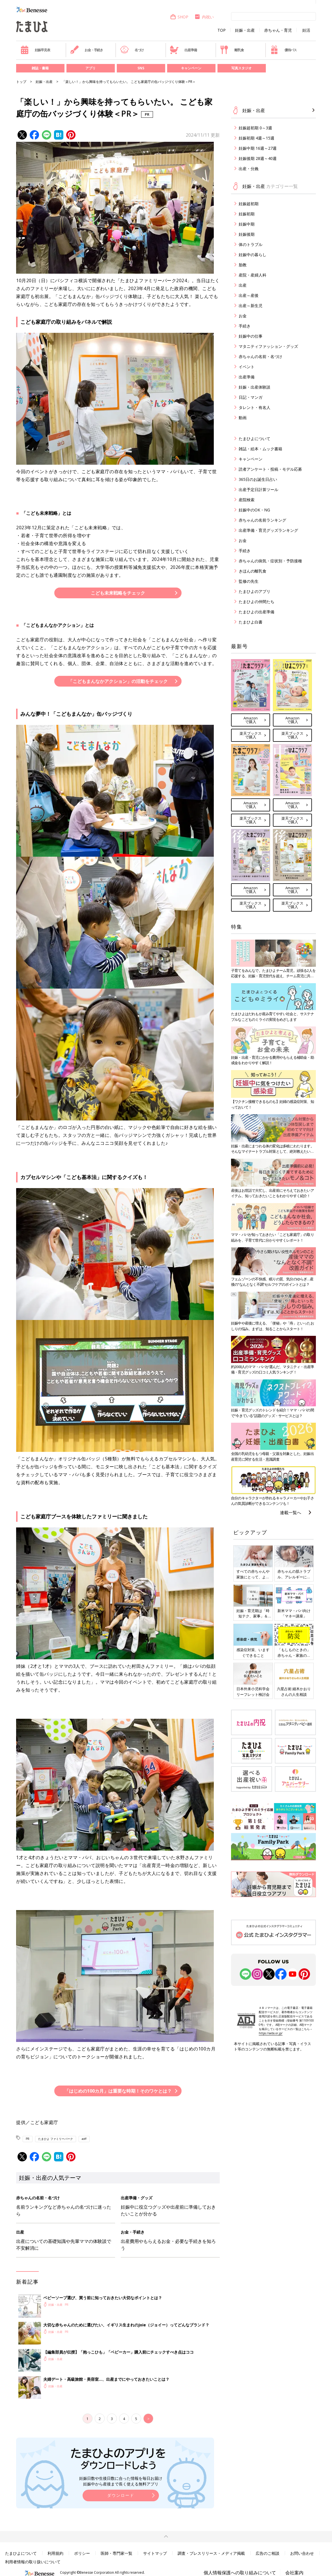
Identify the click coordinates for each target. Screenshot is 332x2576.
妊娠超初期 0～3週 (255, 127)
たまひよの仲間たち (256, 601)
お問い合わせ (302, 2553)
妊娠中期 (247, 224)
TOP (221, 30)
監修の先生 (248, 581)
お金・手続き (86, 50)
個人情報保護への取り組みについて (240, 2572)
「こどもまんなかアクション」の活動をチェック (118, 681)
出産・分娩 (248, 168)
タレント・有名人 (254, 407)
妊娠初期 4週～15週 (256, 138)
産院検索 (247, 499)
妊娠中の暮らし (252, 254)
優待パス (283, 50)
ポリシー (82, 2553)
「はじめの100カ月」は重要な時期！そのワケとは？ (118, 2091)
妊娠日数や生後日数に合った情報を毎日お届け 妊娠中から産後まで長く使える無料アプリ (120, 2481)
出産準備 (183, 50)
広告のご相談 (267, 2553)
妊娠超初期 (248, 203)
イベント (247, 366)
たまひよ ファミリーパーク (55, 2139)
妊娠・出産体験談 (254, 387)
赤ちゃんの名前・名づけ (260, 356)
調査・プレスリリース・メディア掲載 (211, 2553)
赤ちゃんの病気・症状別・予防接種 (270, 560)
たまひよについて (254, 438)
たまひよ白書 (250, 622)
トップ (21, 81)
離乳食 (231, 50)
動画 (243, 417)
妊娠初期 (247, 214)
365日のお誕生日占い (258, 479)
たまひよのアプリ (254, 591)
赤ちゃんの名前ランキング (262, 520)
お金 (243, 315)
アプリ (90, 68)
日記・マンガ (250, 397)
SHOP (179, 17)
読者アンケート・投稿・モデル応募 (270, 469)
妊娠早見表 (35, 50)
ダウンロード (120, 2495)
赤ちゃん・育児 (278, 30)
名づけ (132, 50)
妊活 (306, 30)
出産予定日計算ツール (258, 489)
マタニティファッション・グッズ (268, 346)
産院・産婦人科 (252, 275)
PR (27, 2139)
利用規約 (55, 2553)
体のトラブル (250, 244)
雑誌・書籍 (40, 68)
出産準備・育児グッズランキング (268, 530)
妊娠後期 (247, 234)
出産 (243, 285)
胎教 (243, 264)
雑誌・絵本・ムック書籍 (260, 448)
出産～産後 (248, 295)
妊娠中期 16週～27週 (258, 148)
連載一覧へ (290, 1512)
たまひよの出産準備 (256, 611)
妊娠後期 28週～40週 (258, 158)
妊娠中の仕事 (250, 336)
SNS (140, 68)
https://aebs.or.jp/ (271, 2033)
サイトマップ (155, 2553)
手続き (245, 326)
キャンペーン (191, 68)
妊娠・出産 (245, 30)
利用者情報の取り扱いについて (33, 2561)
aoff (84, 2139)
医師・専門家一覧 (116, 2553)
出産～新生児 (250, 305)
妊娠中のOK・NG (254, 510)
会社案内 (294, 2572)
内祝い (204, 17)
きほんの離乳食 (252, 571)
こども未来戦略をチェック (118, 593)
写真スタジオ (241, 68)
